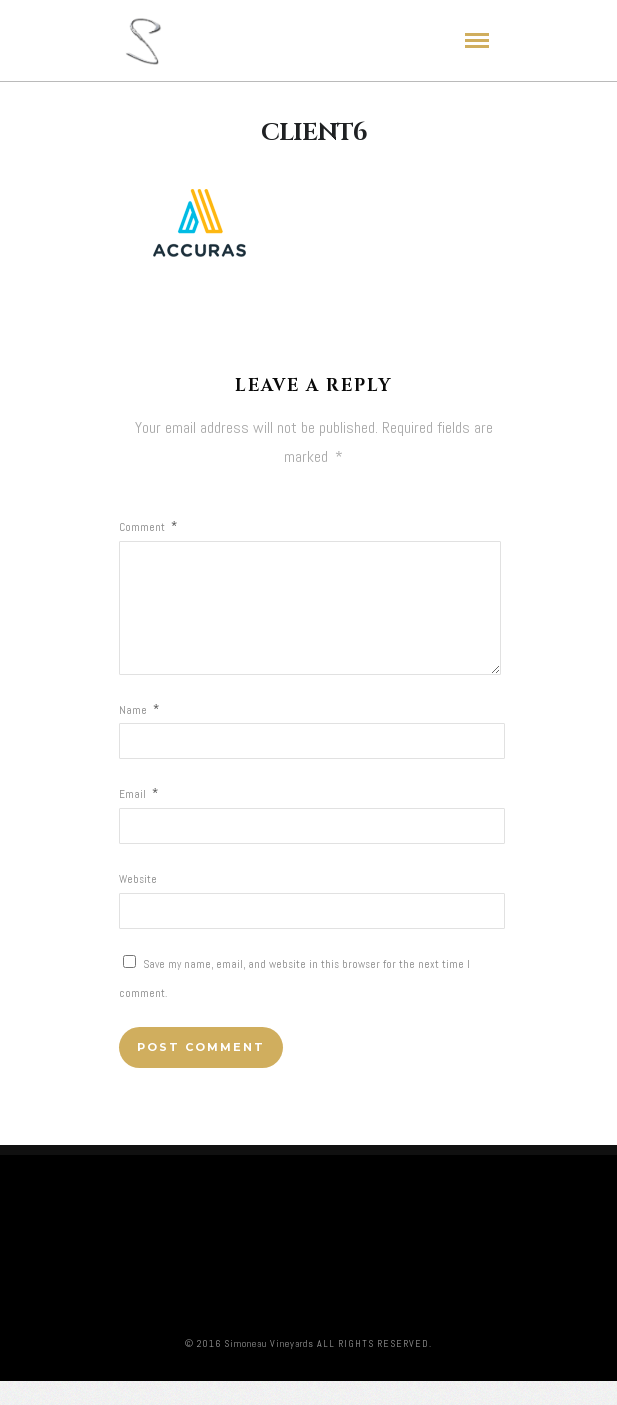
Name (139, 734)
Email (138, 818)
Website (138, 903)
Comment (148, 527)
